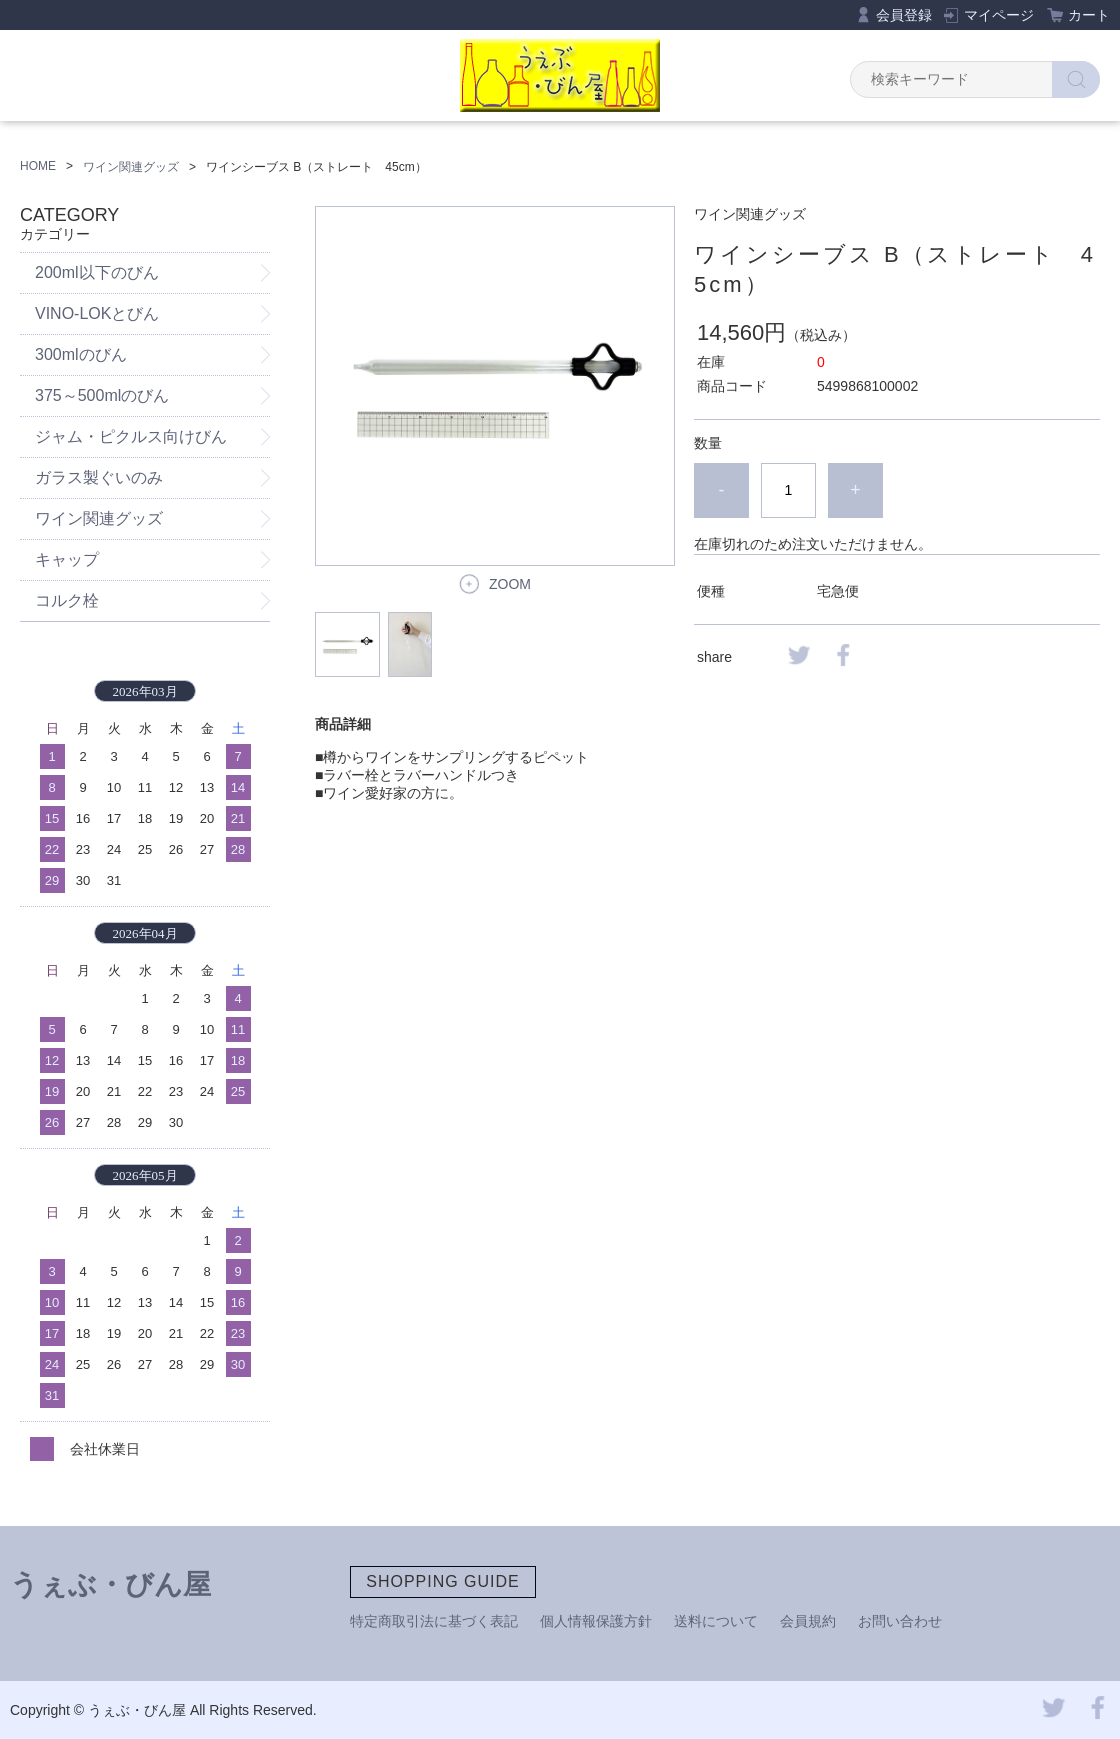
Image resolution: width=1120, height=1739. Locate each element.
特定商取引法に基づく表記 (434, 1621)
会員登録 (904, 15)
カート (1089, 15)
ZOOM (510, 584)
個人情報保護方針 (596, 1621)
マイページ (999, 15)
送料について (716, 1621)
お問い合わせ (900, 1621)
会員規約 (808, 1621)
